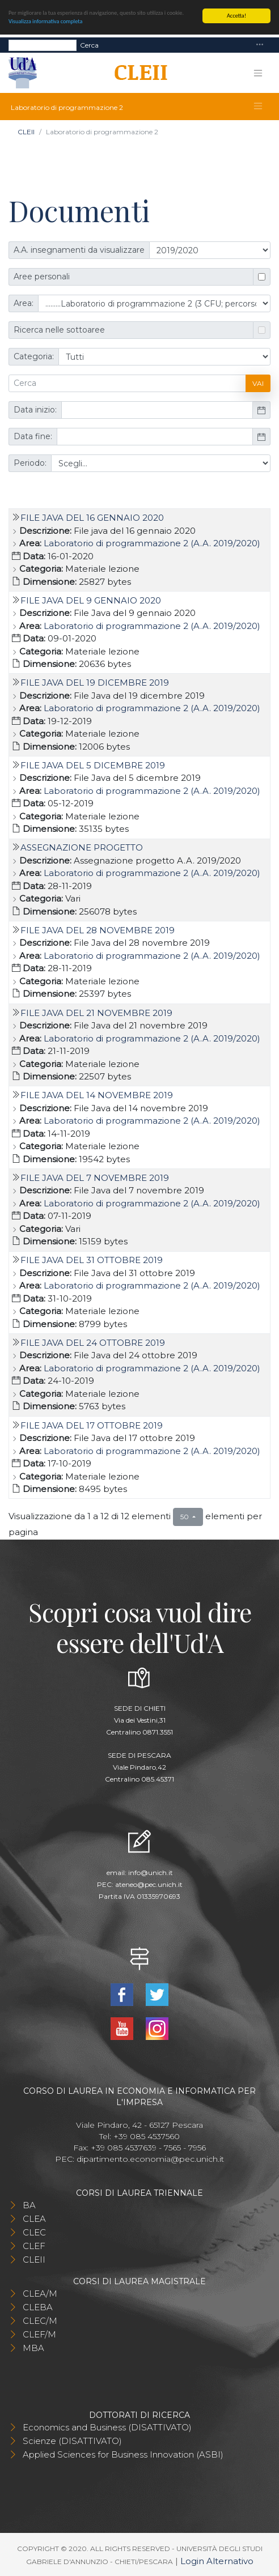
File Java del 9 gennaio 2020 (90, 599)
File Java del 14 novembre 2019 (96, 1095)
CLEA (34, 2218)
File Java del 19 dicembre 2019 (94, 682)
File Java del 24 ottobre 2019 (92, 1342)
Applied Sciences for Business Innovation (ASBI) (123, 2454)
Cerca (89, 44)
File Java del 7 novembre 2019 (94, 1177)
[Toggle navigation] (259, 45)
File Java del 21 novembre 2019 (96, 1012)
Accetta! (236, 15)
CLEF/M (39, 2334)
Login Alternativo (216, 2560)
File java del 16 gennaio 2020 (92, 517)
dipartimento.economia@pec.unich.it (150, 2159)
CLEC (34, 2232)
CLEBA (38, 2307)
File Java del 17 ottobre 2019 (91, 1424)
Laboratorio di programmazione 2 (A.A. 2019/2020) (152, 543)
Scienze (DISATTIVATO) (72, 2440)
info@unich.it (150, 1872)
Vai (258, 383)
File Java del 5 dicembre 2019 (92, 764)
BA (29, 2205)
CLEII (26, 131)
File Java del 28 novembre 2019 (97, 930)
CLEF (34, 2246)
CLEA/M (40, 2293)
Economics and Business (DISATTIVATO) (107, 2427)
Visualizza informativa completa (45, 21)
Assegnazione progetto (81, 847)
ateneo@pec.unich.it (149, 1884)
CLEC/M (40, 2320)
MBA (33, 2348)
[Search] (43, 44)
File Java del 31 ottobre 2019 (91, 1260)
